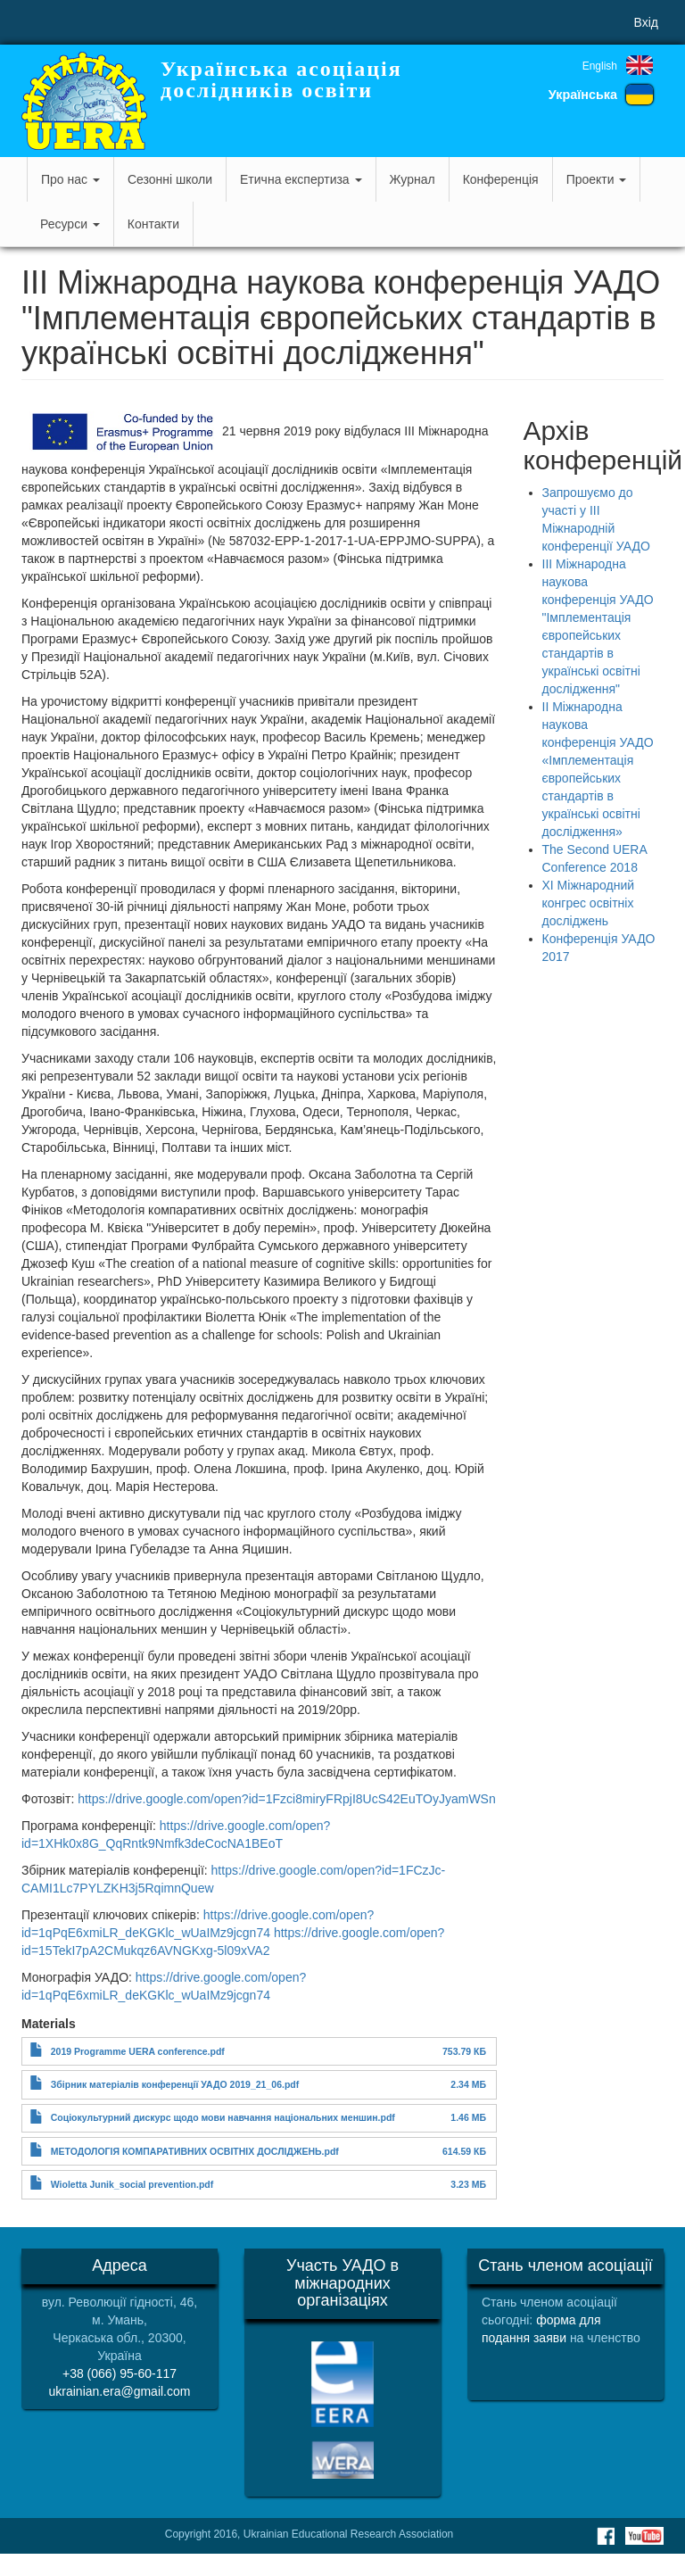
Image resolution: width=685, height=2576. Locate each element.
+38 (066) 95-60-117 (119, 2373)
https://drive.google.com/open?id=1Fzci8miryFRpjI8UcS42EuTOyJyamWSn (287, 1799)
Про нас (70, 179)
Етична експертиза (301, 179)
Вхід (646, 22)
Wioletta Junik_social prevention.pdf (132, 2184)
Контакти (153, 224)
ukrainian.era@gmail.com (120, 2391)
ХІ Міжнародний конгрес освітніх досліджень (588, 903)
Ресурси (70, 224)
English (599, 66)
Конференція (501, 179)
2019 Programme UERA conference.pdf (138, 2051)
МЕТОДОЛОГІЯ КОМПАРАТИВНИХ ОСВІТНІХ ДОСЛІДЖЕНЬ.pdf (195, 2151)
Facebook (606, 2536)
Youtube (644, 2536)
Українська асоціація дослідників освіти (281, 79)
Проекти (596, 179)
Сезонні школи (170, 179)
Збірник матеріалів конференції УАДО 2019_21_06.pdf (175, 2084)
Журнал (412, 179)
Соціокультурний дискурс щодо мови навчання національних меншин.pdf (223, 2117)
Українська (583, 94)
